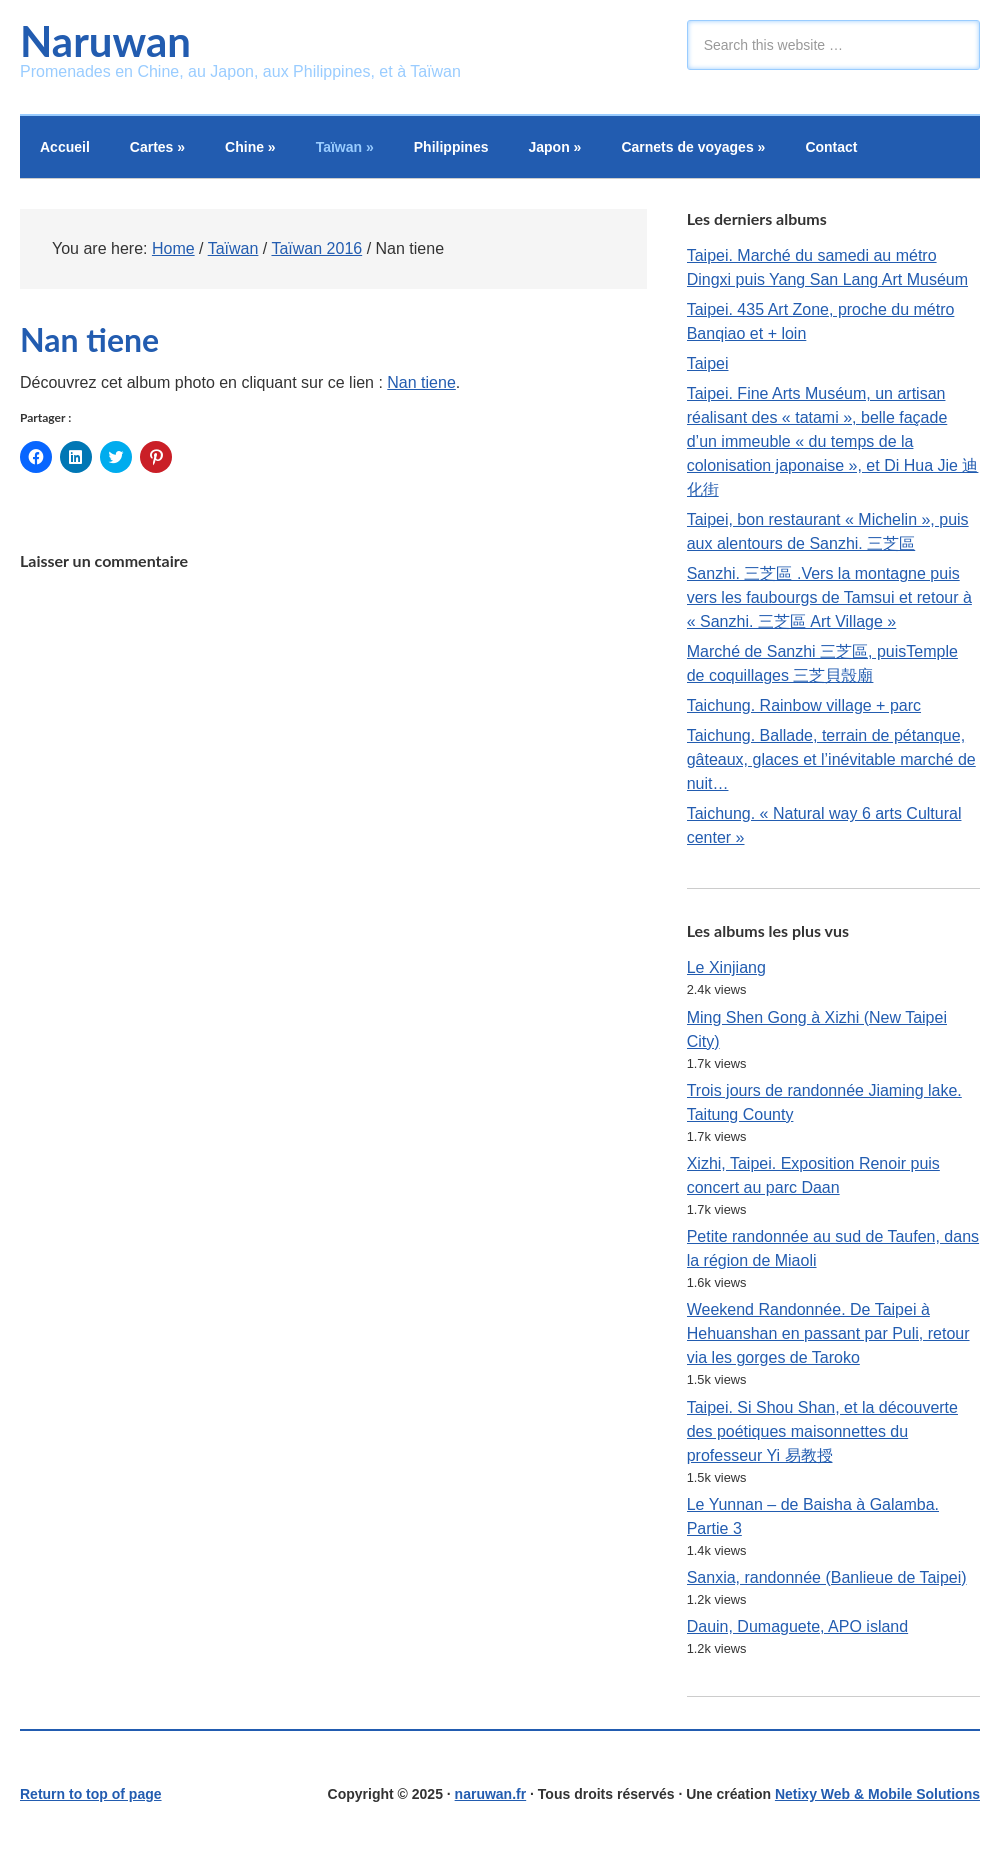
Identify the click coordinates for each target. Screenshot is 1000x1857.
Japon (554, 147)
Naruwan (105, 41)
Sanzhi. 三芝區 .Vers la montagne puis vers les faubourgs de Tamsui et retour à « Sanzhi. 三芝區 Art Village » (829, 597)
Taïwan (345, 147)
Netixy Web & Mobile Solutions (877, 1794)
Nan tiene (421, 382)
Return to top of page (91, 1794)
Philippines (451, 147)
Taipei (708, 363)
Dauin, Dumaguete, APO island (797, 1626)
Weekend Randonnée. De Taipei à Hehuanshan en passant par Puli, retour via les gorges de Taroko (828, 1333)
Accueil (65, 147)
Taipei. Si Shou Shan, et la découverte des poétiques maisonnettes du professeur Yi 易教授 (822, 1431)
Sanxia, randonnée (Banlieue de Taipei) (827, 1577)
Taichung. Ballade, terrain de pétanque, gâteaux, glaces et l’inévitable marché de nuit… (831, 759)
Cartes (157, 147)
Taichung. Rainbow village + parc (804, 705)
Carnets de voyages (693, 147)
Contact (831, 147)
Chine (250, 147)
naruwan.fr (491, 1794)
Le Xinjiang (726, 967)
